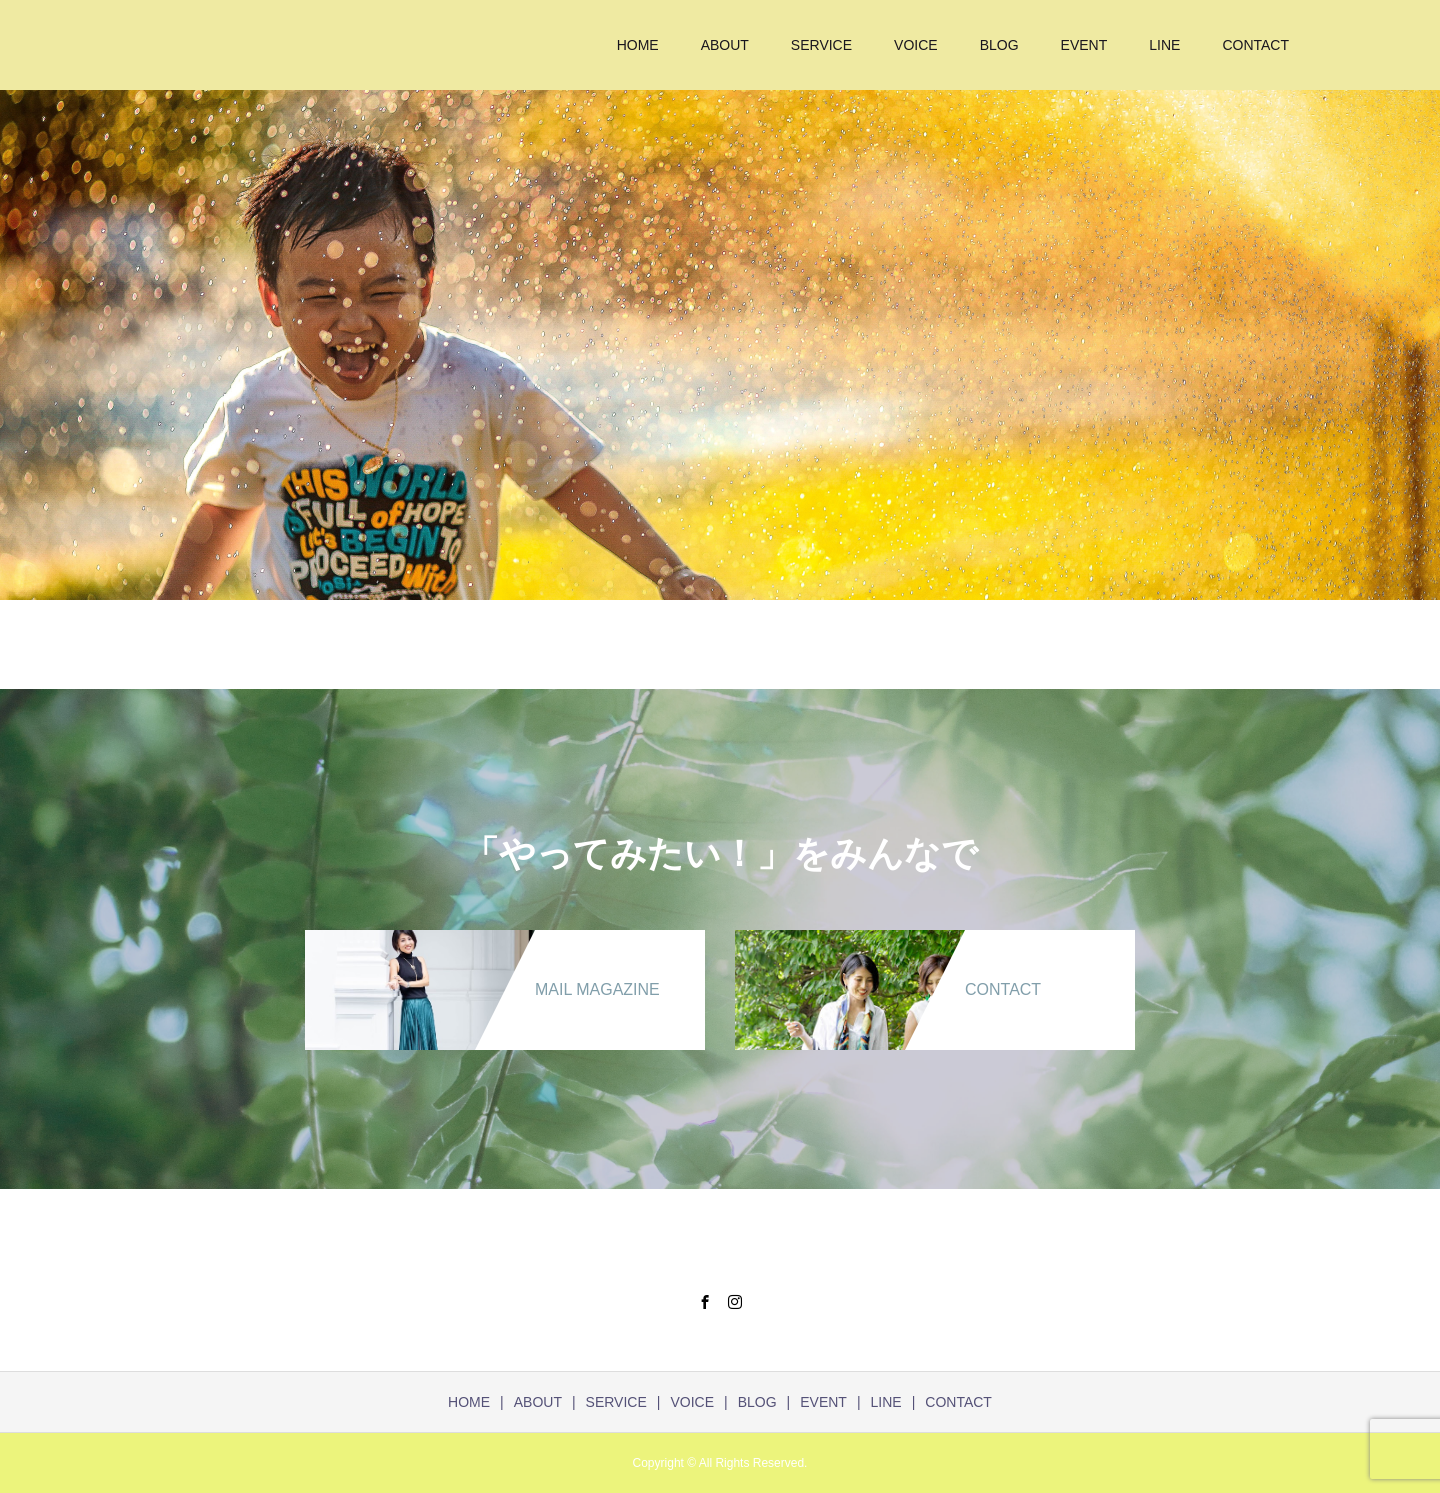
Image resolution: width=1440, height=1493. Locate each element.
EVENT (1084, 45)
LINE (1164, 45)
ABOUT (725, 45)
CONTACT (1255, 45)
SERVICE (821, 45)
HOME (638, 45)
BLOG (999, 45)
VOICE (916, 45)
